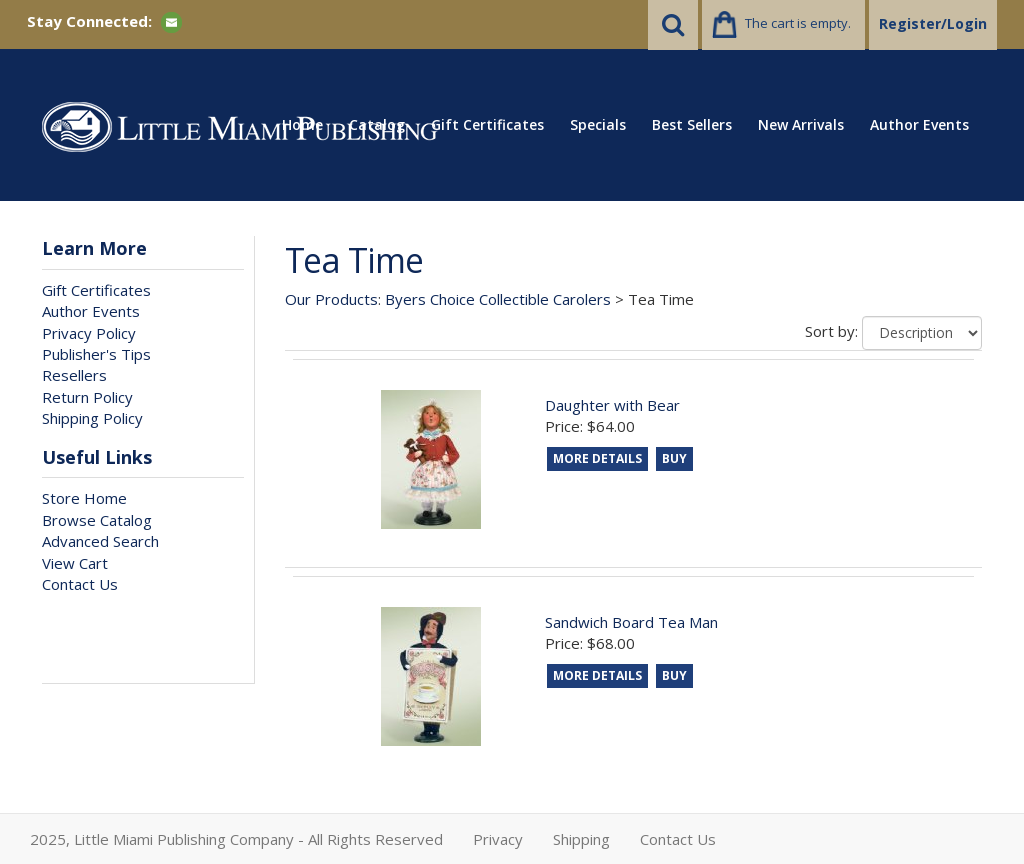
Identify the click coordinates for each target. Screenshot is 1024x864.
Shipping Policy (92, 418)
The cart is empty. (798, 23)
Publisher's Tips (96, 354)
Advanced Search (100, 541)
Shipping (581, 839)
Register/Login (933, 23)
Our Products (331, 299)
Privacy (498, 839)
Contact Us (80, 584)
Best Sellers (692, 124)
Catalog (377, 124)
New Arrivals (801, 124)
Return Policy (87, 397)
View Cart (75, 563)
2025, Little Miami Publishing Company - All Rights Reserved (236, 839)
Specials (598, 124)
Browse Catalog (97, 520)
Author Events (919, 124)
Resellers (74, 375)
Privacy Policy (89, 333)
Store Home (84, 498)
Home (302, 124)
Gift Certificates (487, 124)
